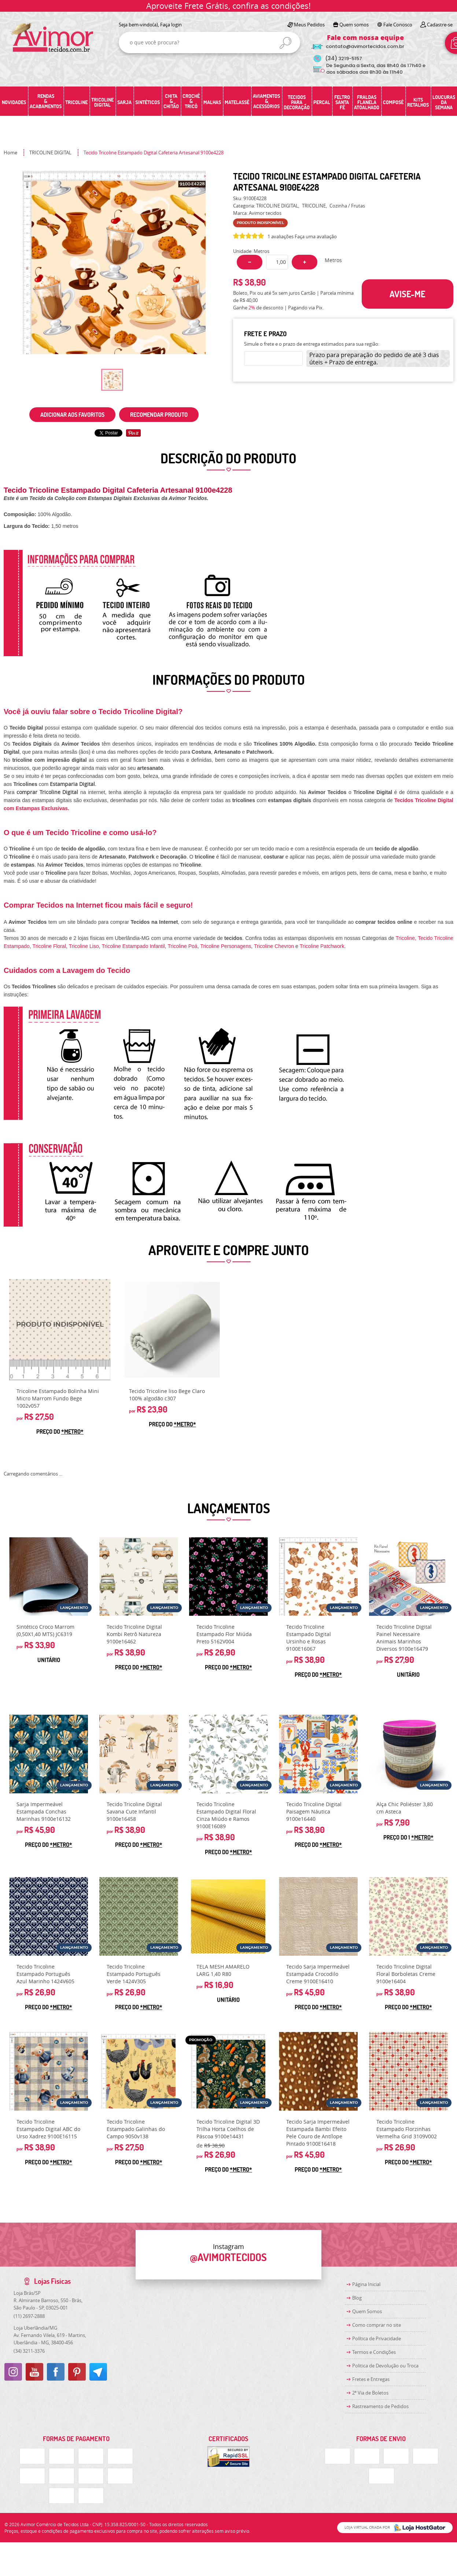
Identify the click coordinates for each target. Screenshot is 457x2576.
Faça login (171, 24)
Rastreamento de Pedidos (380, 2406)
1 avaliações (281, 236)
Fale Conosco (397, 24)
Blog (357, 2297)
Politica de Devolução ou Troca (385, 2365)
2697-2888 (29, 2316)
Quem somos (354, 24)
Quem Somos (367, 2311)
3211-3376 (29, 2351)
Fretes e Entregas (371, 2379)
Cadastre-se (440, 24)
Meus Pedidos (309, 24)
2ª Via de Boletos (370, 2392)
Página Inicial (366, 2284)
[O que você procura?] (285, 43)
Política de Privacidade (376, 2338)
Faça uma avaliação (316, 236)
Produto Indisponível (59, 1329)
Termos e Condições (374, 2352)
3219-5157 (343, 58)
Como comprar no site (376, 2325)
